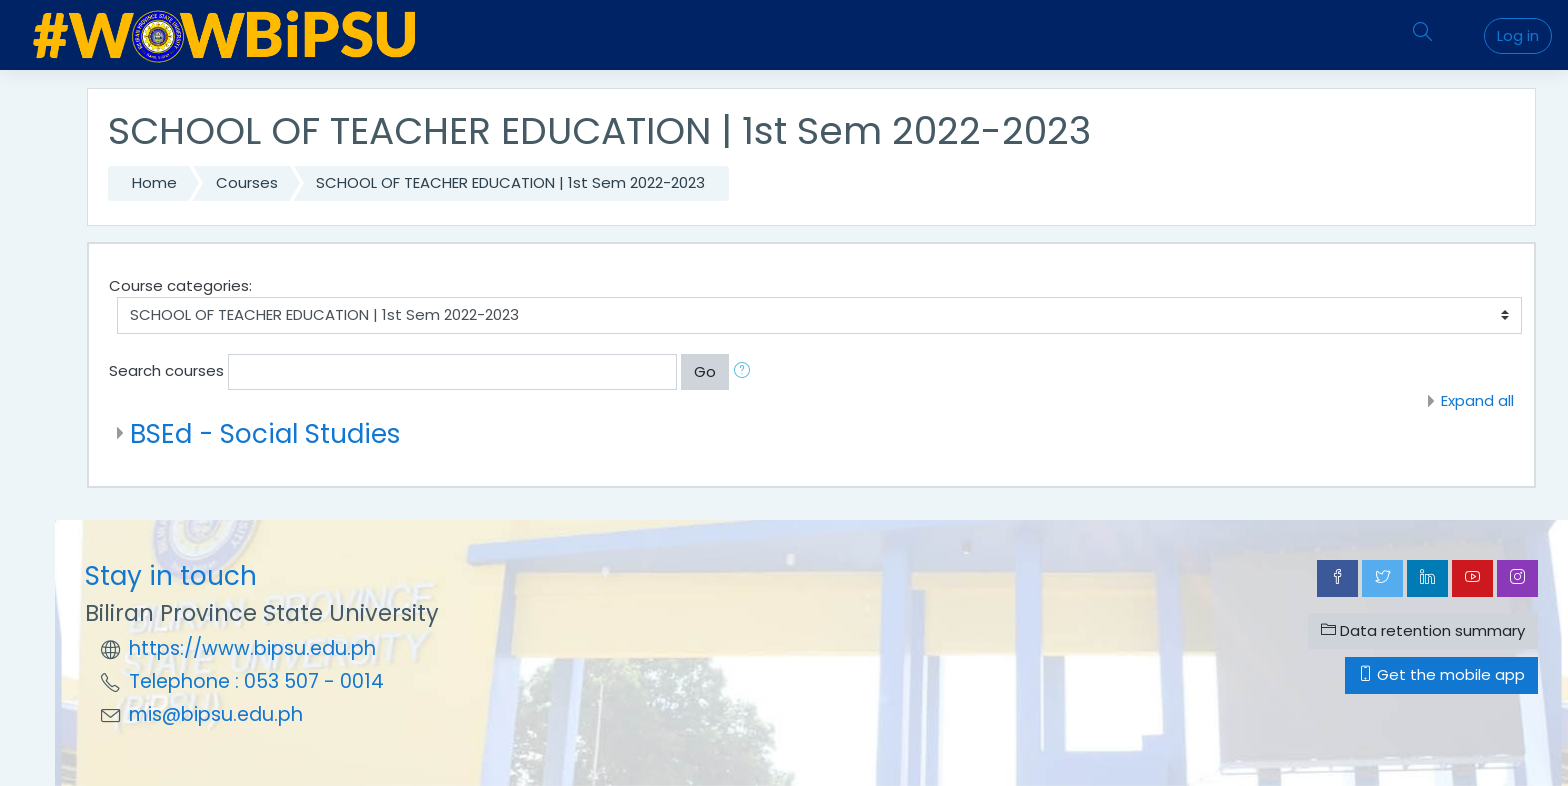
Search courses (166, 370)
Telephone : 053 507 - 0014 (256, 681)
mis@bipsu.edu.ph (216, 714)
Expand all (1477, 400)
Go (705, 371)
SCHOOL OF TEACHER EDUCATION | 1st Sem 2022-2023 (510, 182)
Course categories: (180, 285)
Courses (247, 182)
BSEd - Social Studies (265, 433)
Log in (1518, 35)
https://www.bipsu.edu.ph (252, 648)
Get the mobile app (1441, 674)
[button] (746, 372)
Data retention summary (1423, 630)
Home (154, 182)
